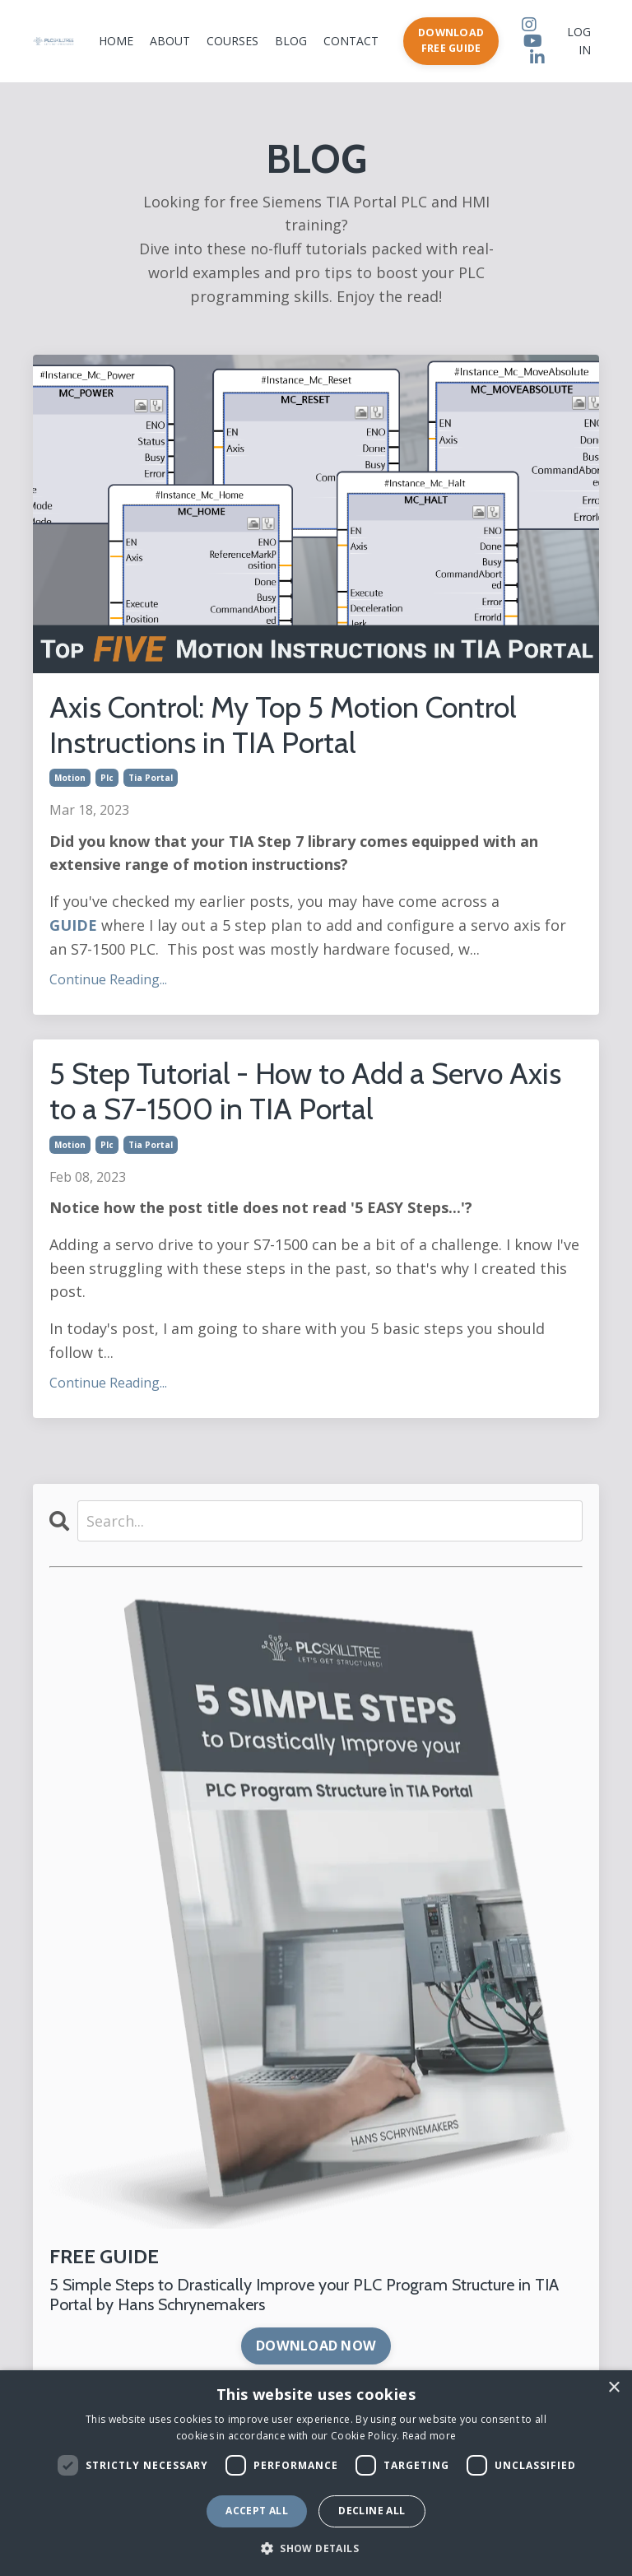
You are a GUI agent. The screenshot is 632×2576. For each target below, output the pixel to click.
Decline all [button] (371, 2511)
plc (107, 777)
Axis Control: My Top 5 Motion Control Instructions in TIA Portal (282, 725)
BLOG (291, 41)
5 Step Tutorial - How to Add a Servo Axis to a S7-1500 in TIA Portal (305, 1091)
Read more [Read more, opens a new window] (429, 2436)
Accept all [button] (256, 2511)
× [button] (613, 2388)
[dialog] (316, 2473)
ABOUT (170, 41)
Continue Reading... (108, 979)
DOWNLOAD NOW (316, 2346)
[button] (316, 2548)
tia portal (150, 777)
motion (70, 777)
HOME (116, 41)
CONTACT (351, 41)
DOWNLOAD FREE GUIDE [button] (451, 40)
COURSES (232, 41)
